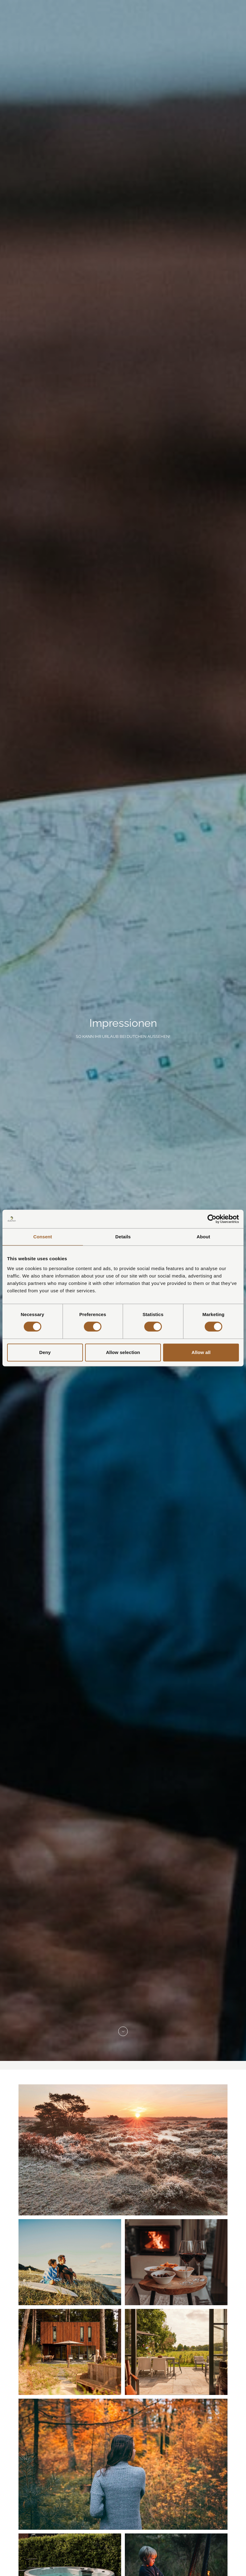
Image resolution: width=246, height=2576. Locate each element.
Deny (45, 1352)
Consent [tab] (42, 1236)
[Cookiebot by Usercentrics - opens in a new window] (212, 1219)
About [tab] (203, 1236)
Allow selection (123, 1352)
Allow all (201, 1352)
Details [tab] (123, 1236)
